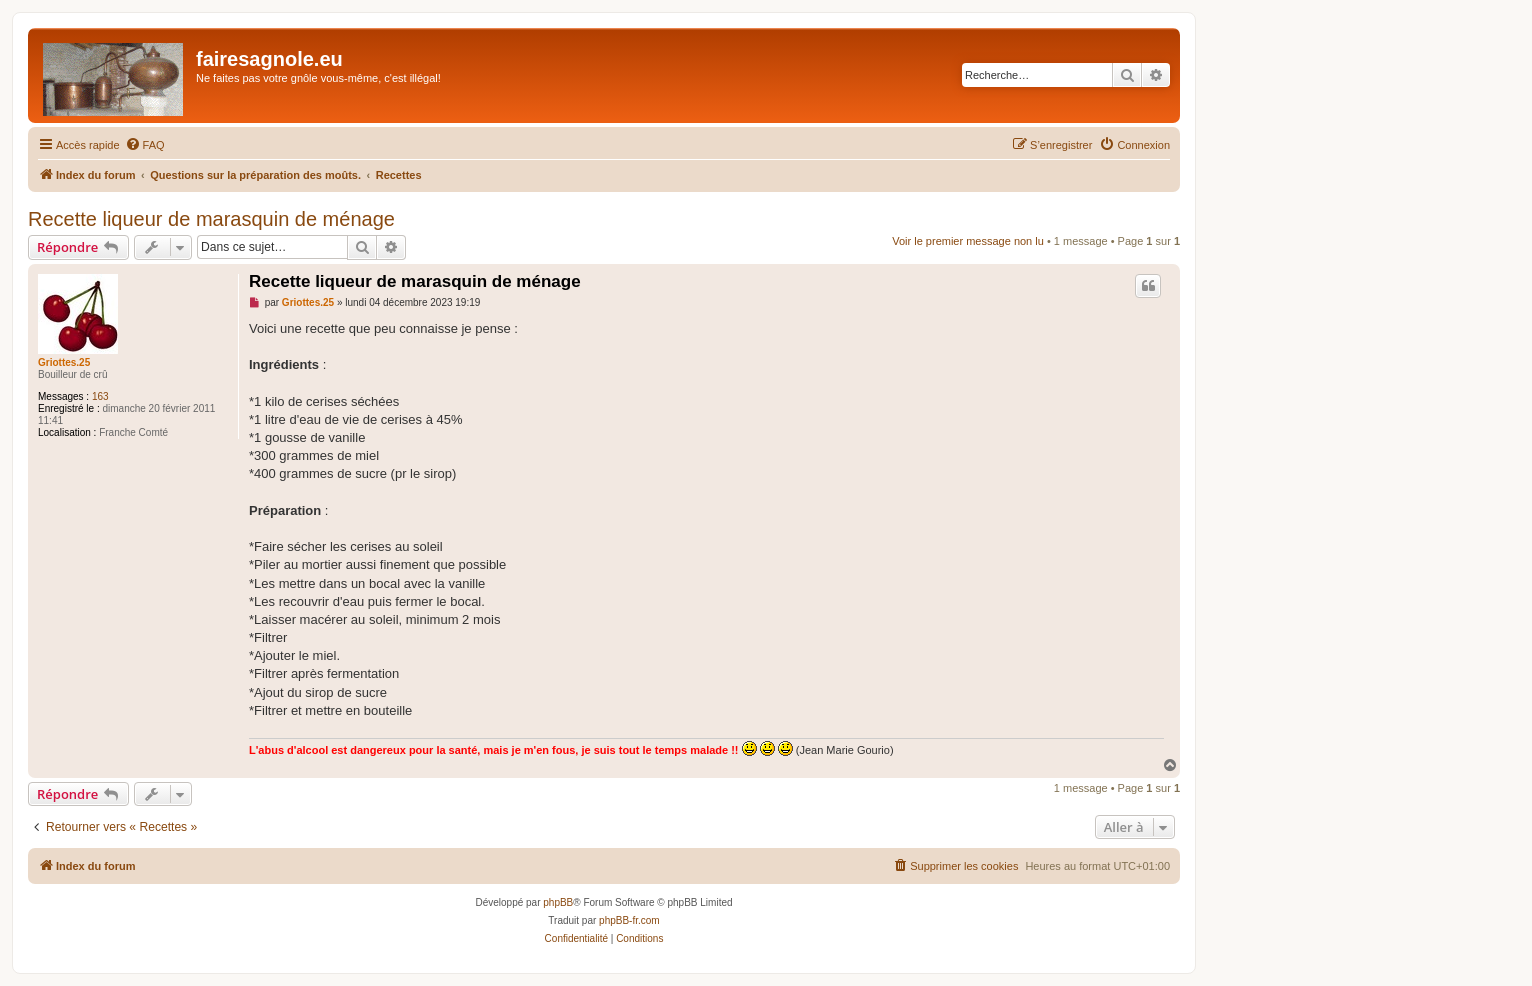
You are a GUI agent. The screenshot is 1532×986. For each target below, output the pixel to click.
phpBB (558, 902)
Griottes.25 (64, 362)
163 (100, 396)
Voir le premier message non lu (968, 241)
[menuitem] (145, 145)
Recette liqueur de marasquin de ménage (211, 219)
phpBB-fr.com (629, 920)
